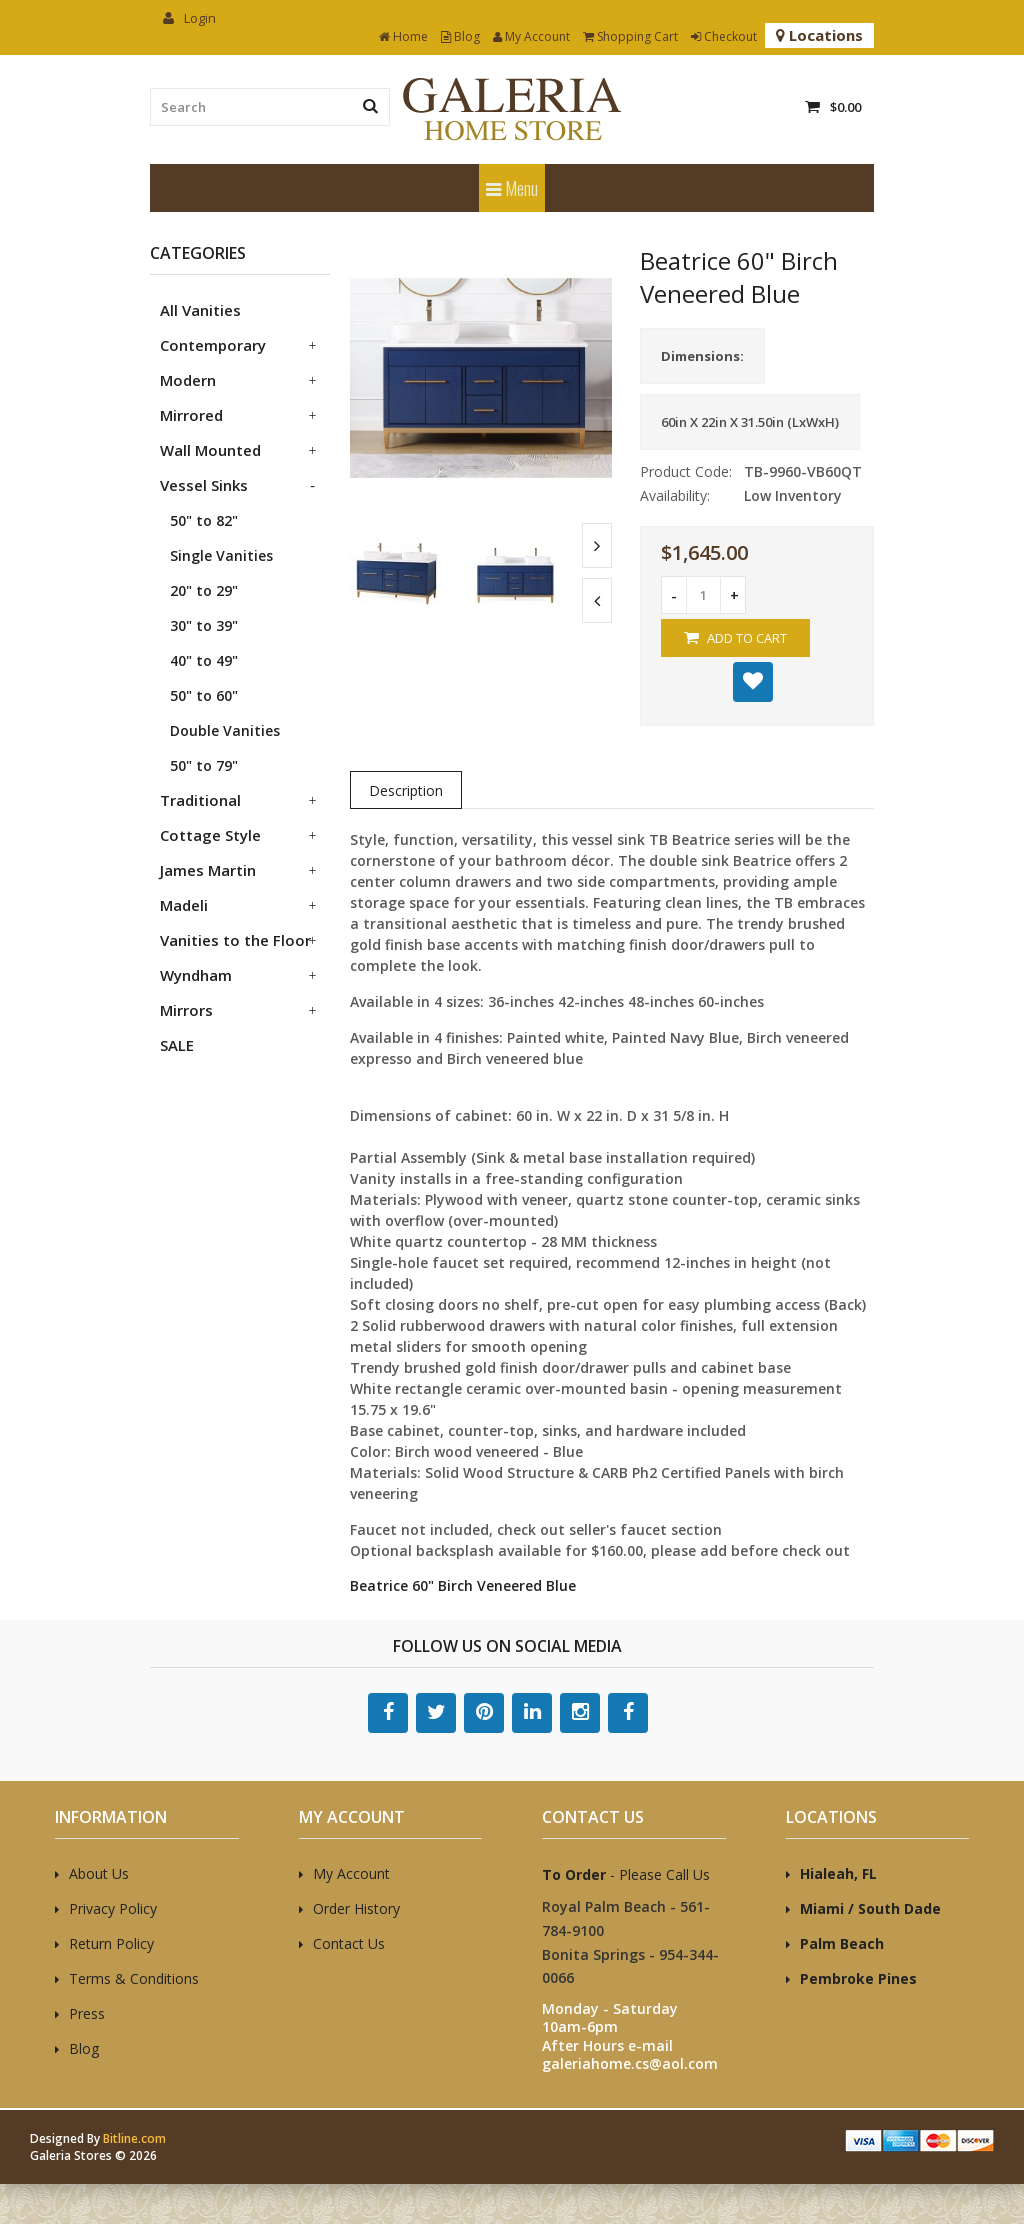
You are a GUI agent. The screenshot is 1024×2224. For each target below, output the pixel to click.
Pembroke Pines (858, 1978)
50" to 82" (204, 520)
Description (406, 790)
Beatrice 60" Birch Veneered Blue (463, 1585)
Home (403, 36)
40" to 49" (204, 660)
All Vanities (200, 310)
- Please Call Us (626, 1874)
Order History (356, 1908)
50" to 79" (204, 765)
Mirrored (191, 415)
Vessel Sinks (204, 485)
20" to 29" (204, 590)
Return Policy (111, 1943)
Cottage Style (210, 835)
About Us (99, 1873)
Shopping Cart (630, 36)
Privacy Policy (113, 1908)
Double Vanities (225, 730)
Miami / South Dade (870, 1908)
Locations (819, 35)
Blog (460, 36)
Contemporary (213, 345)
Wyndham (196, 975)
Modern (188, 380)
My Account (531, 36)
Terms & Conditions (134, 1978)
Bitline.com (134, 2138)
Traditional (200, 800)
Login (189, 18)
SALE (177, 1045)
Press (87, 2013)
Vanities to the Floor (235, 940)
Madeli (184, 905)
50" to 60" (204, 695)
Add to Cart (735, 638)
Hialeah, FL (838, 1873)
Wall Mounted (210, 450)
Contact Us (349, 1943)
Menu (512, 188)
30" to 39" (204, 625)
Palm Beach (842, 1943)
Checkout (724, 36)
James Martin (208, 870)
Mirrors (186, 1010)
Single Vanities (221, 555)
